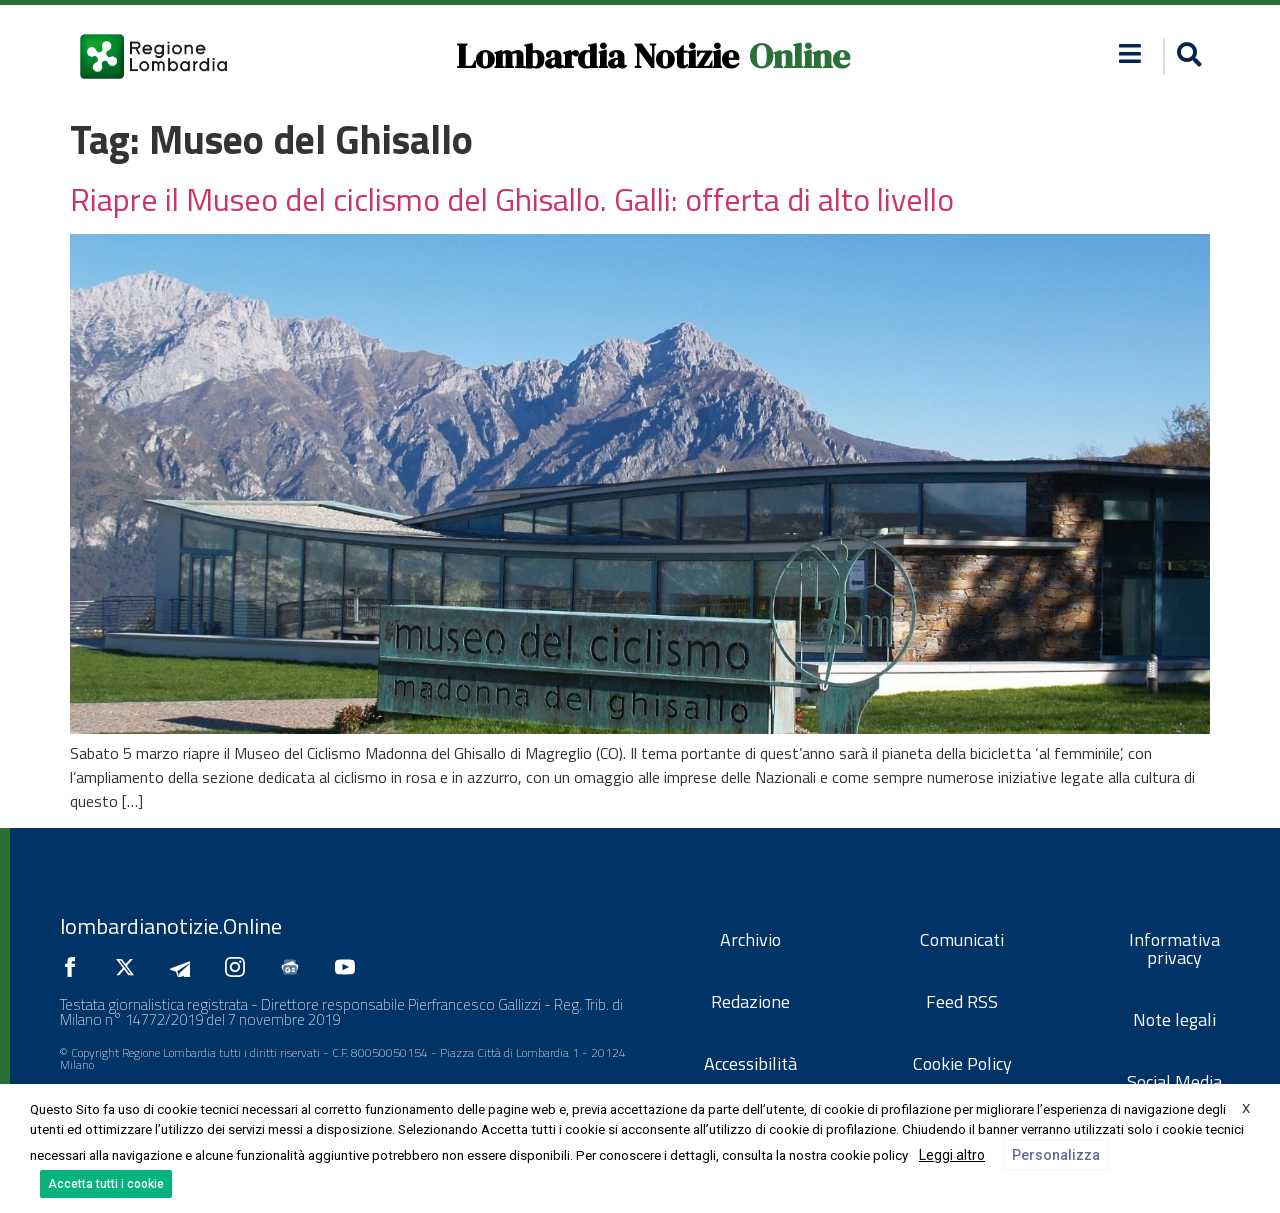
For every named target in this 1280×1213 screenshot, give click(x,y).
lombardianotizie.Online (171, 926)
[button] (1186, 56)
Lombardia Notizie (597, 56)
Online (799, 56)
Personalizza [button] (1056, 1155)
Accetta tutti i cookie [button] (106, 1184)
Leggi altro (952, 1155)
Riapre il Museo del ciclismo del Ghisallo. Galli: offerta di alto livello (512, 199)
